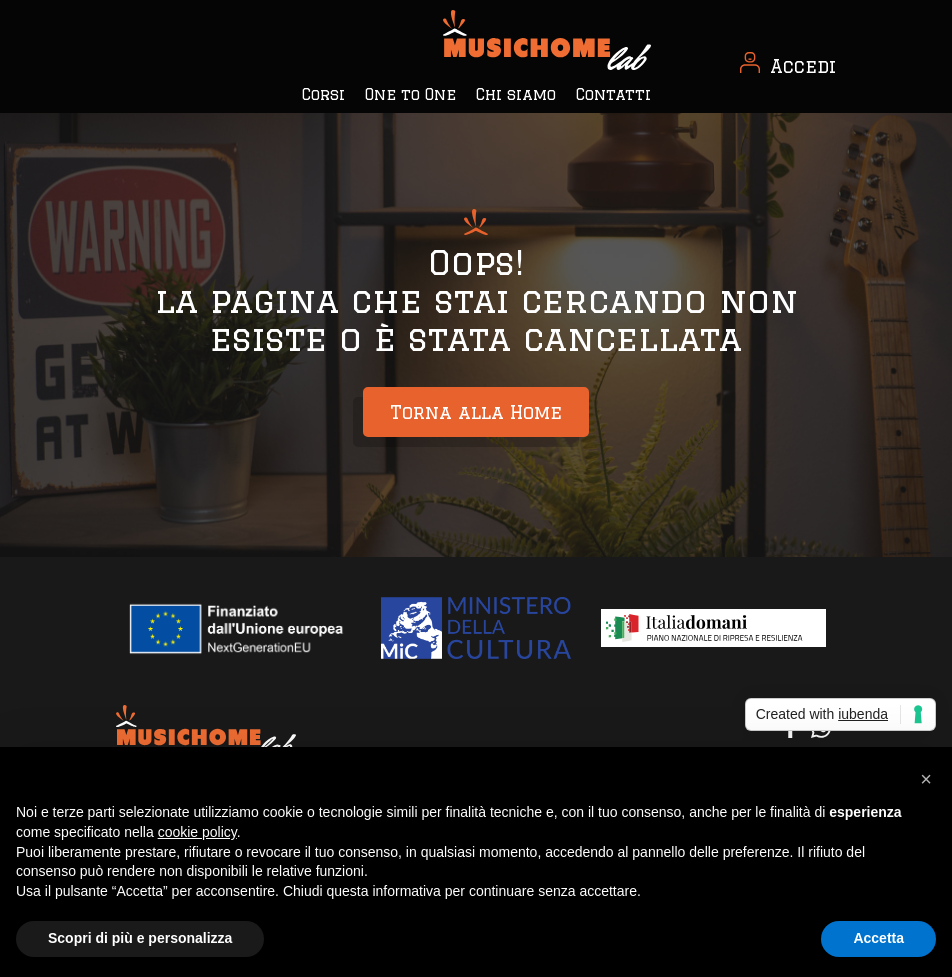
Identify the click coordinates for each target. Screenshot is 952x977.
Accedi (803, 66)
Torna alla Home (476, 412)
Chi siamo (516, 94)
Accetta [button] (878, 938)
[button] (926, 779)
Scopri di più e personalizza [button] (140, 938)
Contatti (613, 94)
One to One (410, 94)
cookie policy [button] (197, 832)
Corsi (323, 94)
